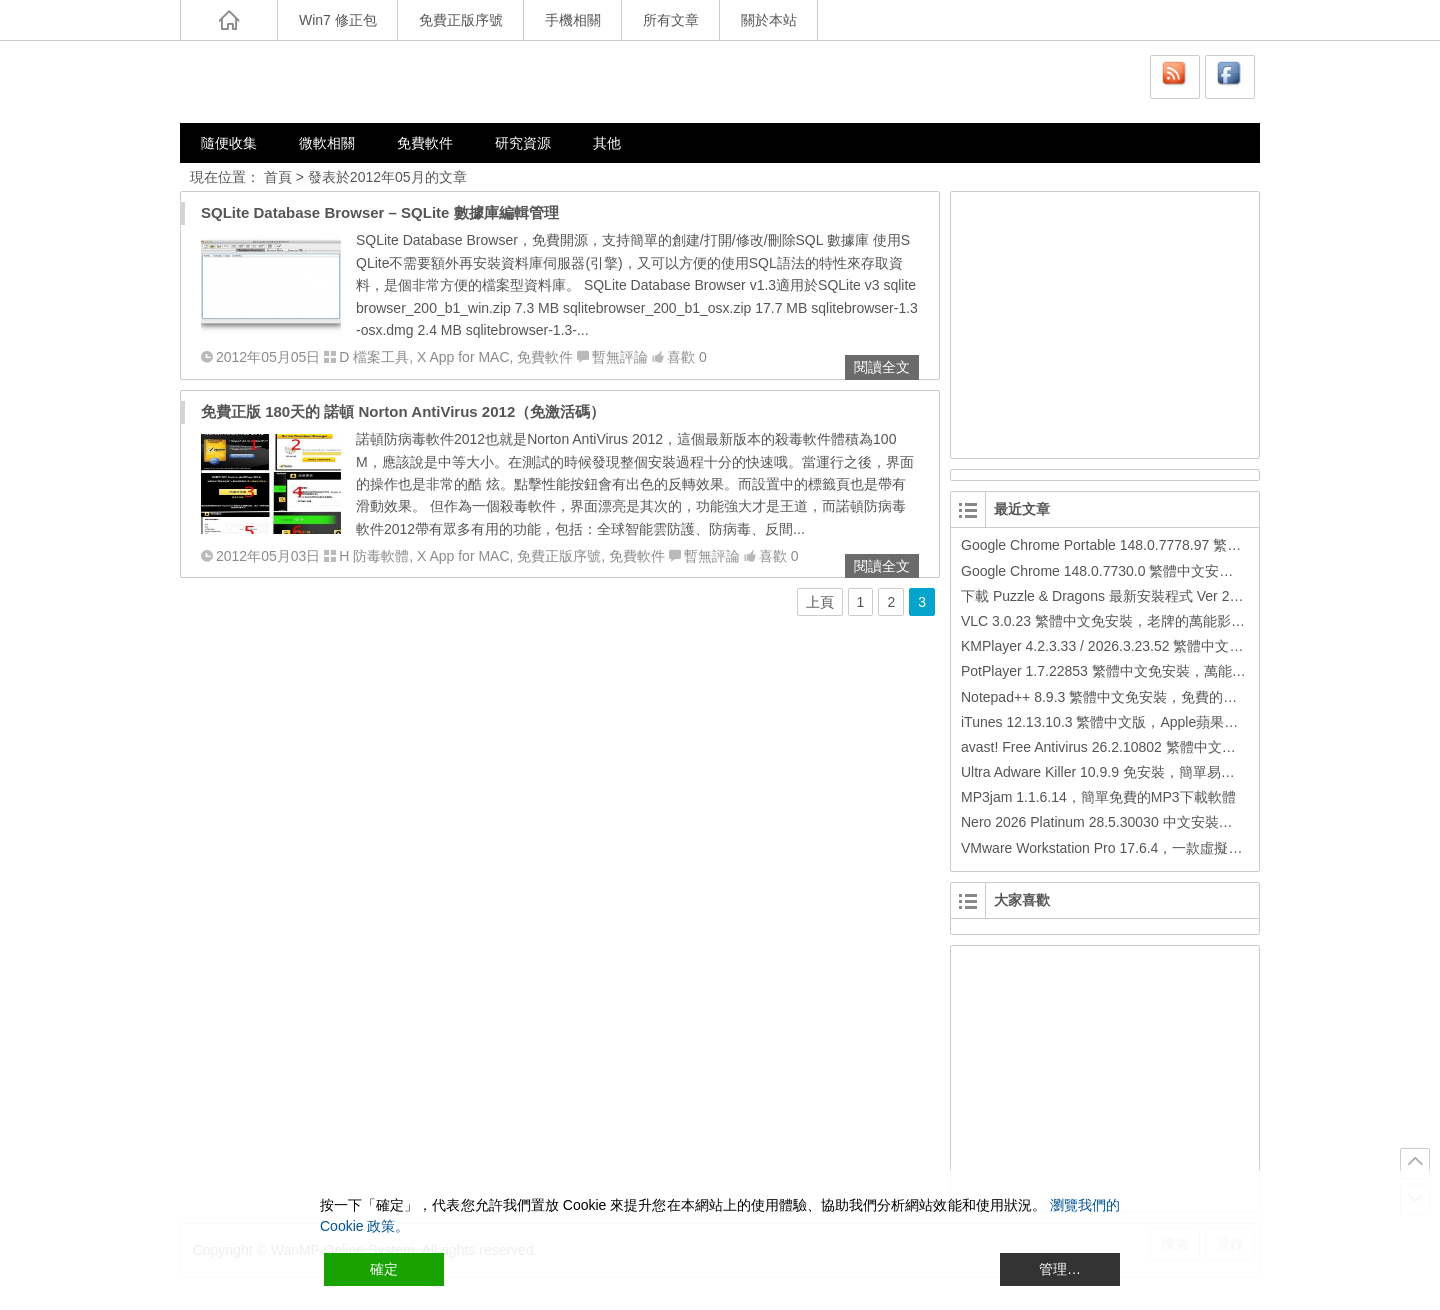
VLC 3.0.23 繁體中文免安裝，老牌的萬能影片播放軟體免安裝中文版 (1173, 621)
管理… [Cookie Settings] (1060, 1269)
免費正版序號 (461, 20)
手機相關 (573, 20)
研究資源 (523, 143)
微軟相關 (327, 143)
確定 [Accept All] (384, 1269)
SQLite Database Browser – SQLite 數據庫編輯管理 (380, 212)
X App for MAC (463, 357)
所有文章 (671, 20)
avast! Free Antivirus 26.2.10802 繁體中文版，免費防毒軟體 (1147, 747)
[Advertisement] (1106, 322)
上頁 (820, 602)
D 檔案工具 (374, 357)
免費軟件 (425, 143)
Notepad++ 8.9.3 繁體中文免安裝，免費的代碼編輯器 (1127, 697)
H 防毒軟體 (374, 556)
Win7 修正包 (338, 20)
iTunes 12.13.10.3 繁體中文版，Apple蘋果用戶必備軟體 (1134, 722)
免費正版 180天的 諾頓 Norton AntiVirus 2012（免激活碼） (403, 411)
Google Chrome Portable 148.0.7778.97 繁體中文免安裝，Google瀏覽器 (1186, 545)
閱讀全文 (882, 367)
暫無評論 (620, 357)
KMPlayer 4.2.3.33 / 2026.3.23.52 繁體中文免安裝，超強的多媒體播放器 (1186, 646)
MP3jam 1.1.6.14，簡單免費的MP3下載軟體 (1098, 797)
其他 (607, 143)
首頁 (278, 177)
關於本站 (769, 20)
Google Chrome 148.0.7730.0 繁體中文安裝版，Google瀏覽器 (1155, 571)
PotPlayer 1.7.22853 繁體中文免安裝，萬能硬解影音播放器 (1145, 671)
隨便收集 (229, 143)
